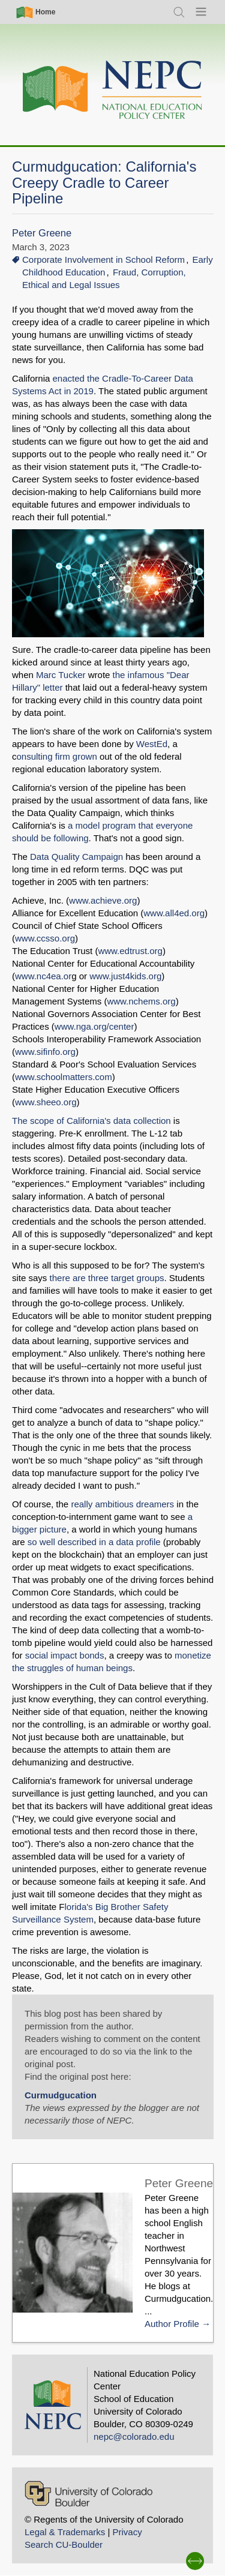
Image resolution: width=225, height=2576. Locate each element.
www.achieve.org (103, 900)
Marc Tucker (62, 675)
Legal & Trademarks (65, 2532)
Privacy (127, 2532)
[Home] (113, 90)
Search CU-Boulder (64, 2544)
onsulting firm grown (57, 756)
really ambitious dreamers (121, 1504)
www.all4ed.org (174, 913)
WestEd (151, 744)
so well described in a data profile (94, 1542)
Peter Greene (41, 233)
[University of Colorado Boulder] (88, 2493)
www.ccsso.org (45, 938)
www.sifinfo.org (45, 1051)
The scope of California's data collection (91, 1120)
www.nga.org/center (94, 1026)
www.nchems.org (141, 1001)
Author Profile (172, 2324)
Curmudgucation (61, 2095)
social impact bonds (64, 1655)
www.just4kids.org (125, 976)
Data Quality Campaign (76, 856)
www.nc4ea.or (43, 976)
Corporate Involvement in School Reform (103, 259)
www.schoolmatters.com (63, 1077)
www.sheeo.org (46, 1102)
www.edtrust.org (130, 951)
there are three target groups (107, 1278)
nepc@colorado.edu (134, 2436)
